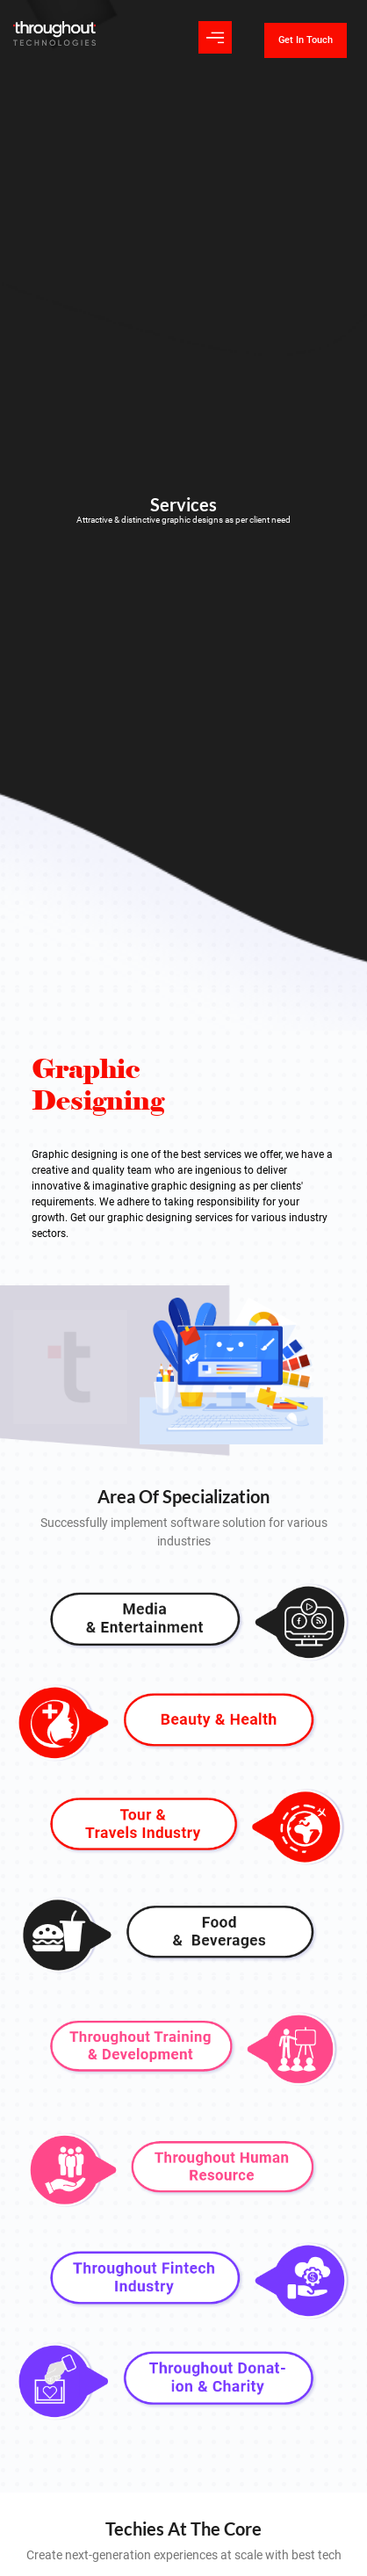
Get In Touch (305, 40)
